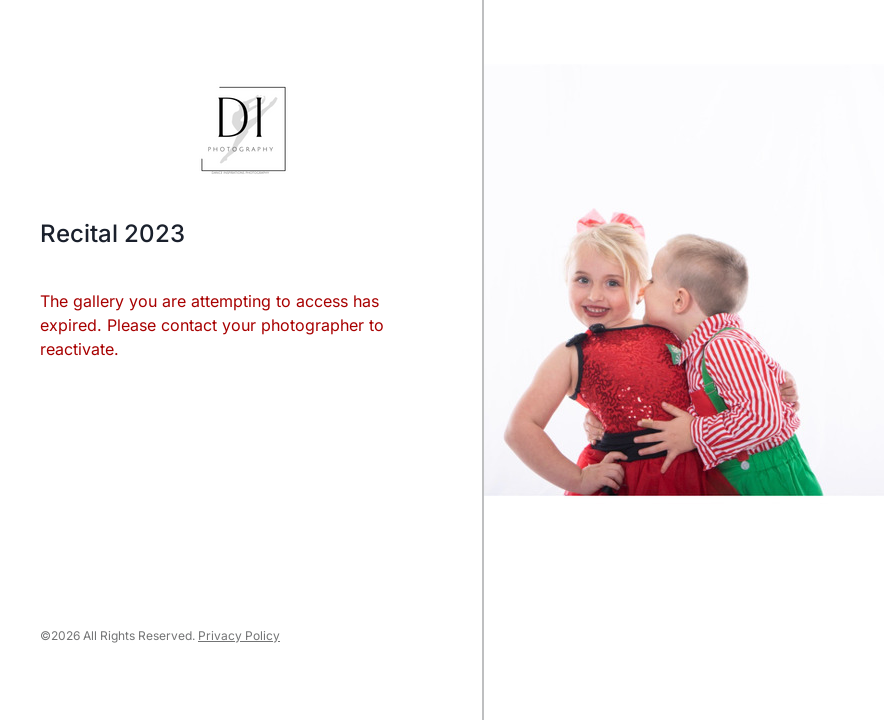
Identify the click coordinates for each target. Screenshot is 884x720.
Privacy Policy (239, 635)
